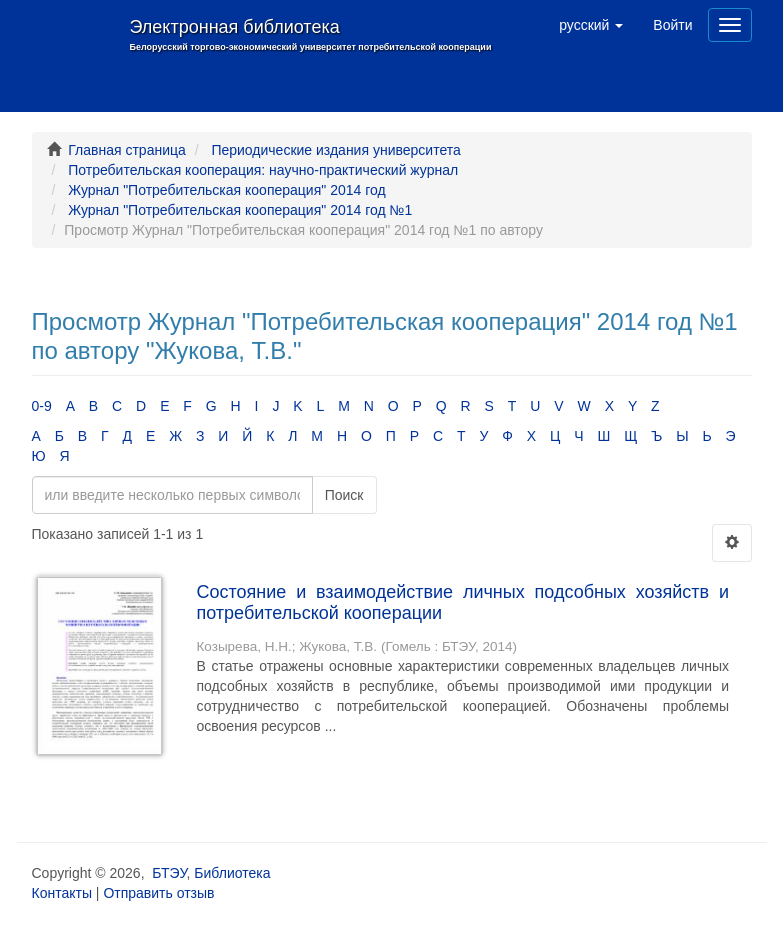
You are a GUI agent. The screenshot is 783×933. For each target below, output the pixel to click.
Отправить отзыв (158, 893)
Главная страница (127, 150)
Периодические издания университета (335, 150)
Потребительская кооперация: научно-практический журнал (263, 170)
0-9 (42, 406)
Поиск (344, 495)
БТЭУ (169, 873)
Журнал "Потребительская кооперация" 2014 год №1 (240, 210)
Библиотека (232, 873)
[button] (591, 25)
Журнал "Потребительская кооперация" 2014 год (226, 190)
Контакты (62, 893)
